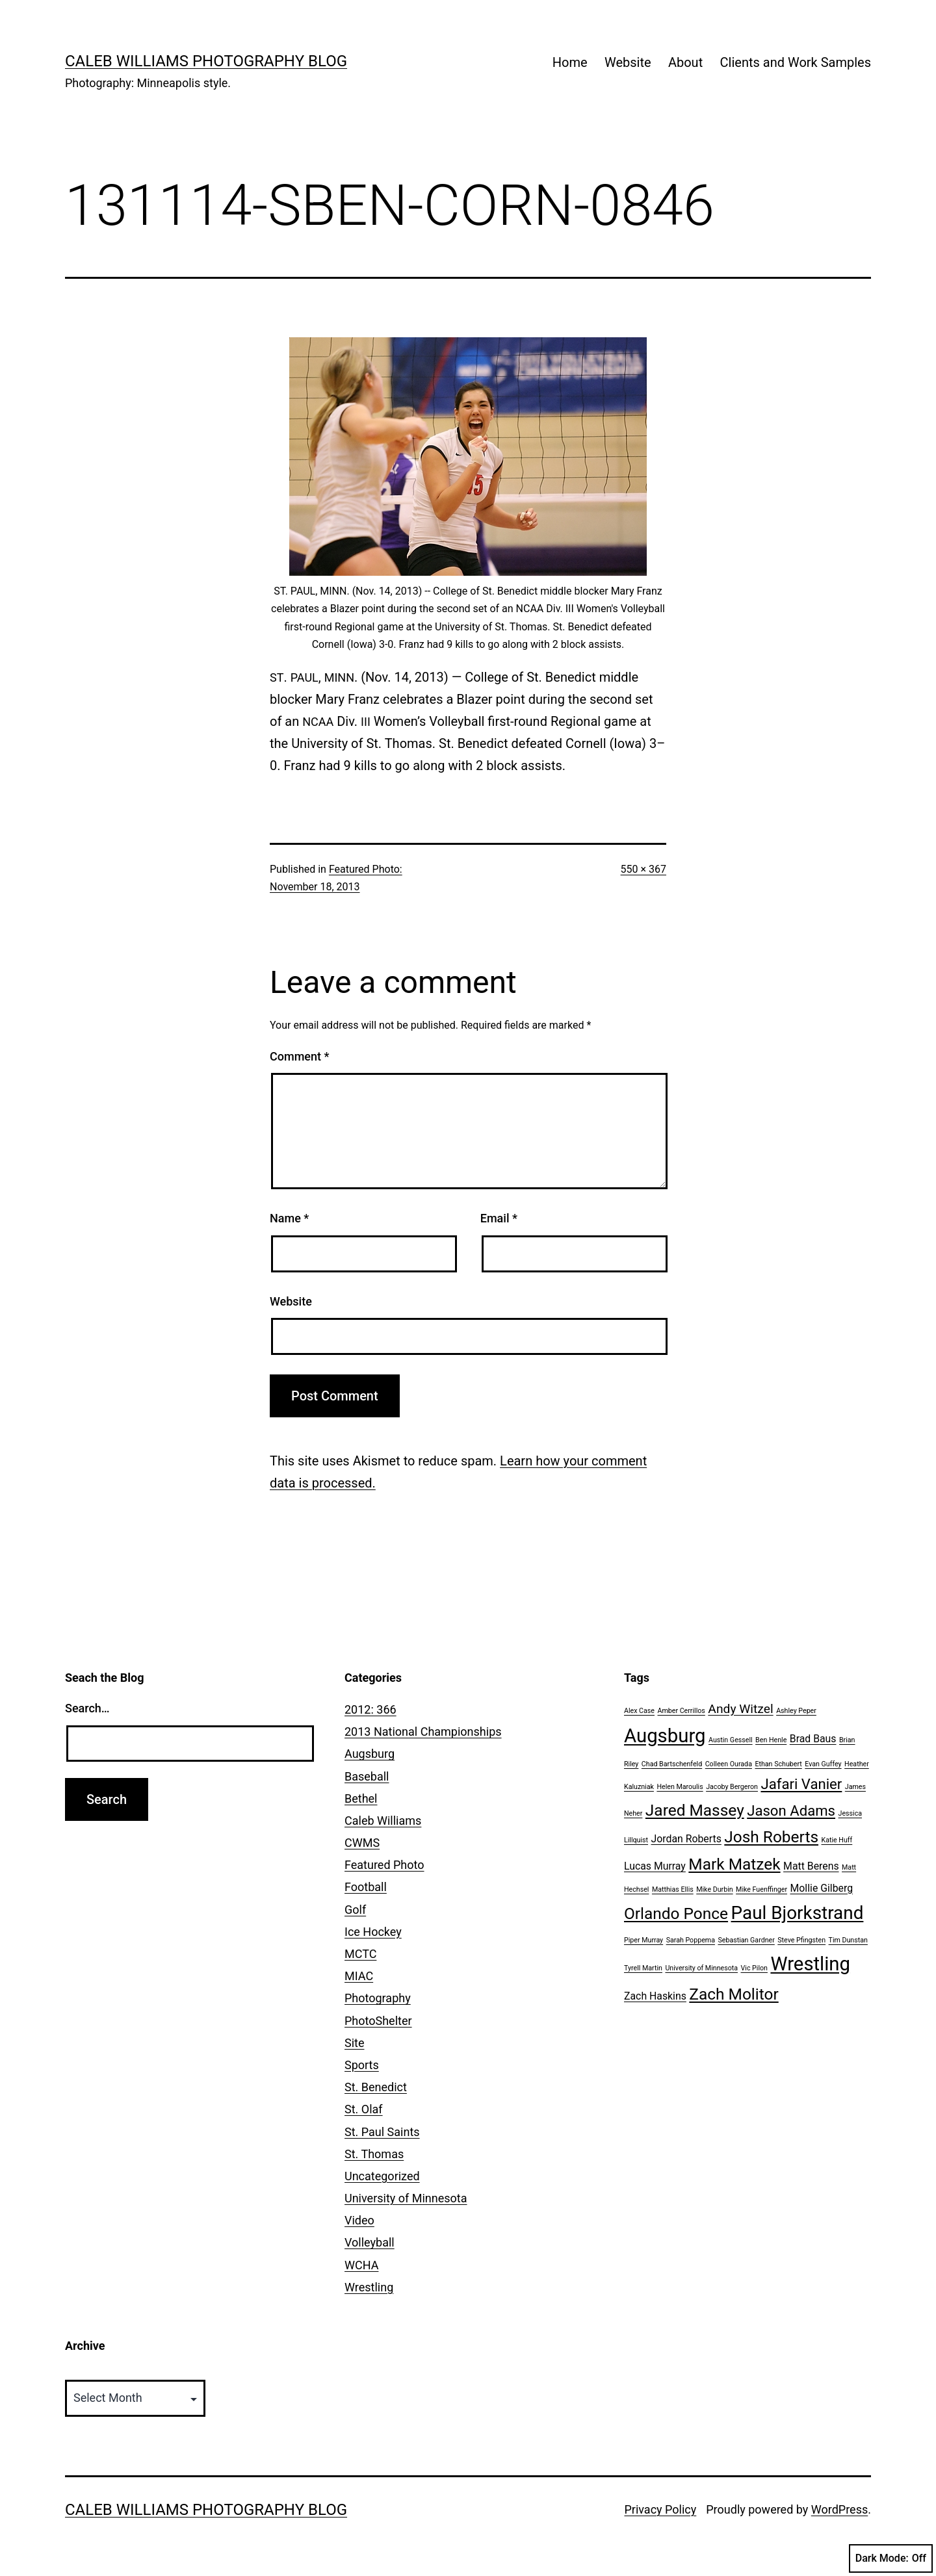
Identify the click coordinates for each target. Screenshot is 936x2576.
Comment (299, 1056)
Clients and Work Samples (795, 62)
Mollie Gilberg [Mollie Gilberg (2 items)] (821, 1888)
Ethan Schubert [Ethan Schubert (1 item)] (778, 1764)
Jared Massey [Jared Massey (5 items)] (694, 1810)
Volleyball (369, 2242)
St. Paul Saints (382, 2132)
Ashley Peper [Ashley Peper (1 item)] (796, 1711)
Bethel (360, 1798)
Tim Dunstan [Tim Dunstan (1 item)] (848, 1940)
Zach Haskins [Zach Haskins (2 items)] (655, 1996)
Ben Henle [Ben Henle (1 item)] (770, 1740)
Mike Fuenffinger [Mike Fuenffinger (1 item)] (761, 1889)
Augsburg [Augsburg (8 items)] (665, 1736)
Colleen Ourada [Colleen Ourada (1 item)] (728, 1764)
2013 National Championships (423, 1731)
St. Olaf (363, 2109)
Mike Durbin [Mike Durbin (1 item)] (714, 1889)
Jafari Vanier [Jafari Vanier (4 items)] (801, 1783)
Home (570, 62)
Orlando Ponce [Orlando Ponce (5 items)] (676, 1913)
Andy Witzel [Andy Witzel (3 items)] (740, 1708)
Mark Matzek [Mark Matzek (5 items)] (734, 1864)
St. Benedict (375, 2087)
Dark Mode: (890, 2558)
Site (354, 2043)
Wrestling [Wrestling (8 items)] (810, 1964)
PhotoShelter (378, 2021)
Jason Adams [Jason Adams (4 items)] (791, 1810)
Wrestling (368, 2287)
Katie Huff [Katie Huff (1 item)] (837, 1840)
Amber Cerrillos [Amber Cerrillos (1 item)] (681, 1711)
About (685, 62)
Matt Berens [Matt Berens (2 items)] (811, 1866)
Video (359, 2220)
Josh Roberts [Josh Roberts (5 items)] (771, 1836)
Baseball (366, 1776)
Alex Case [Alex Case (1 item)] (639, 1711)
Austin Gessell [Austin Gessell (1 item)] (730, 1740)
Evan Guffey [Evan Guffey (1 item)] (823, 1764)
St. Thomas (374, 2154)
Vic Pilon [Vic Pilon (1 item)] (754, 1968)
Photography (377, 1998)
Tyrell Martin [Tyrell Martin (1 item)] (643, 1968)
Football (365, 1887)
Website (627, 62)
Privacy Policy (660, 2509)
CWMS (362, 1842)
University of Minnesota (405, 2198)
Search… (87, 1708)
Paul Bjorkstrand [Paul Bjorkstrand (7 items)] (797, 1913)
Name (289, 1218)
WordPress (839, 2509)
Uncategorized (382, 2176)
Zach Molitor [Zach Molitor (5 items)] (733, 1994)
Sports (361, 2065)
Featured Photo (384, 1865)
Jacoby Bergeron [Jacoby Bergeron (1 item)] (732, 1787)
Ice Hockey (373, 1931)
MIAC (358, 1976)
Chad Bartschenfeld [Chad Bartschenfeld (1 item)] (672, 1764)
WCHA (361, 2265)
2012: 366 (370, 1709)
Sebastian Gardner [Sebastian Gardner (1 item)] (746, 1940)
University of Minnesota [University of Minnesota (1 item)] (701, 1968)
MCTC (360, 1954)
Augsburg (369, 1753)
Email (498, 1218)
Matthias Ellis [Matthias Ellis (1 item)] (673, 1889)
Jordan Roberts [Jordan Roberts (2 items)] (686, 1839)
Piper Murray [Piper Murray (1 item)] (643, 1940)
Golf (355, 1909)
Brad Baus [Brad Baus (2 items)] (813, 1738)
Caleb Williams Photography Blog (206, 61)
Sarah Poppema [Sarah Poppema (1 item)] (690, 1940)
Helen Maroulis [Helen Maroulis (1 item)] (679, 1787)
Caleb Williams (382, 1820)
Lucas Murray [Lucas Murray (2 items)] (655, 1866)
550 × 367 (643, 869)
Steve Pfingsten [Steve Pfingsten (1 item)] (801, 1940)
